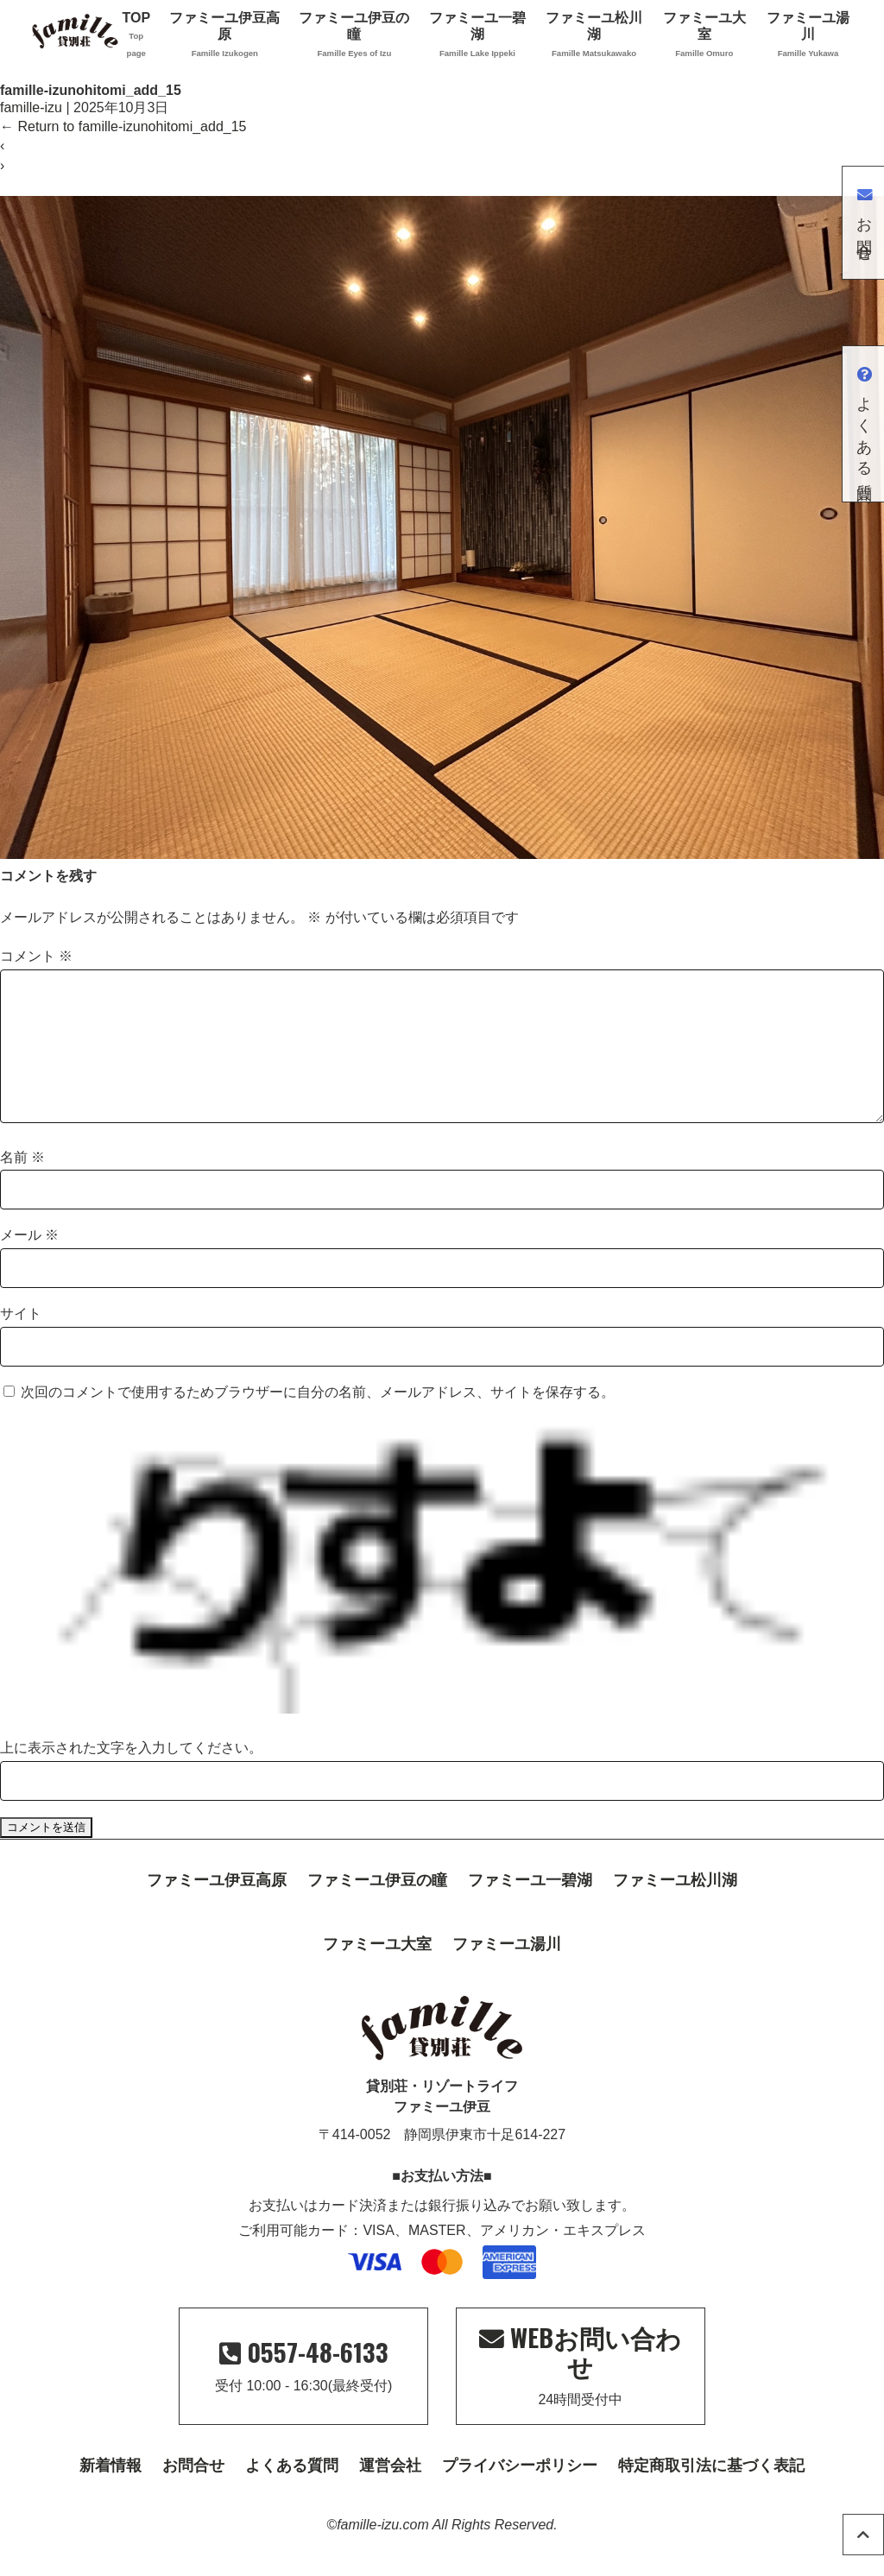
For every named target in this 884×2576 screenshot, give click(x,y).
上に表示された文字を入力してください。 (131, 1775)
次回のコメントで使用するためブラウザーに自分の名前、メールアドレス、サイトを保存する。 (318, 1419)
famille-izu (31, 107)
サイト (20, 1341)
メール (29, 1262)
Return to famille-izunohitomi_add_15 (123, 126)
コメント (36, 956)
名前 (22, 1185)
